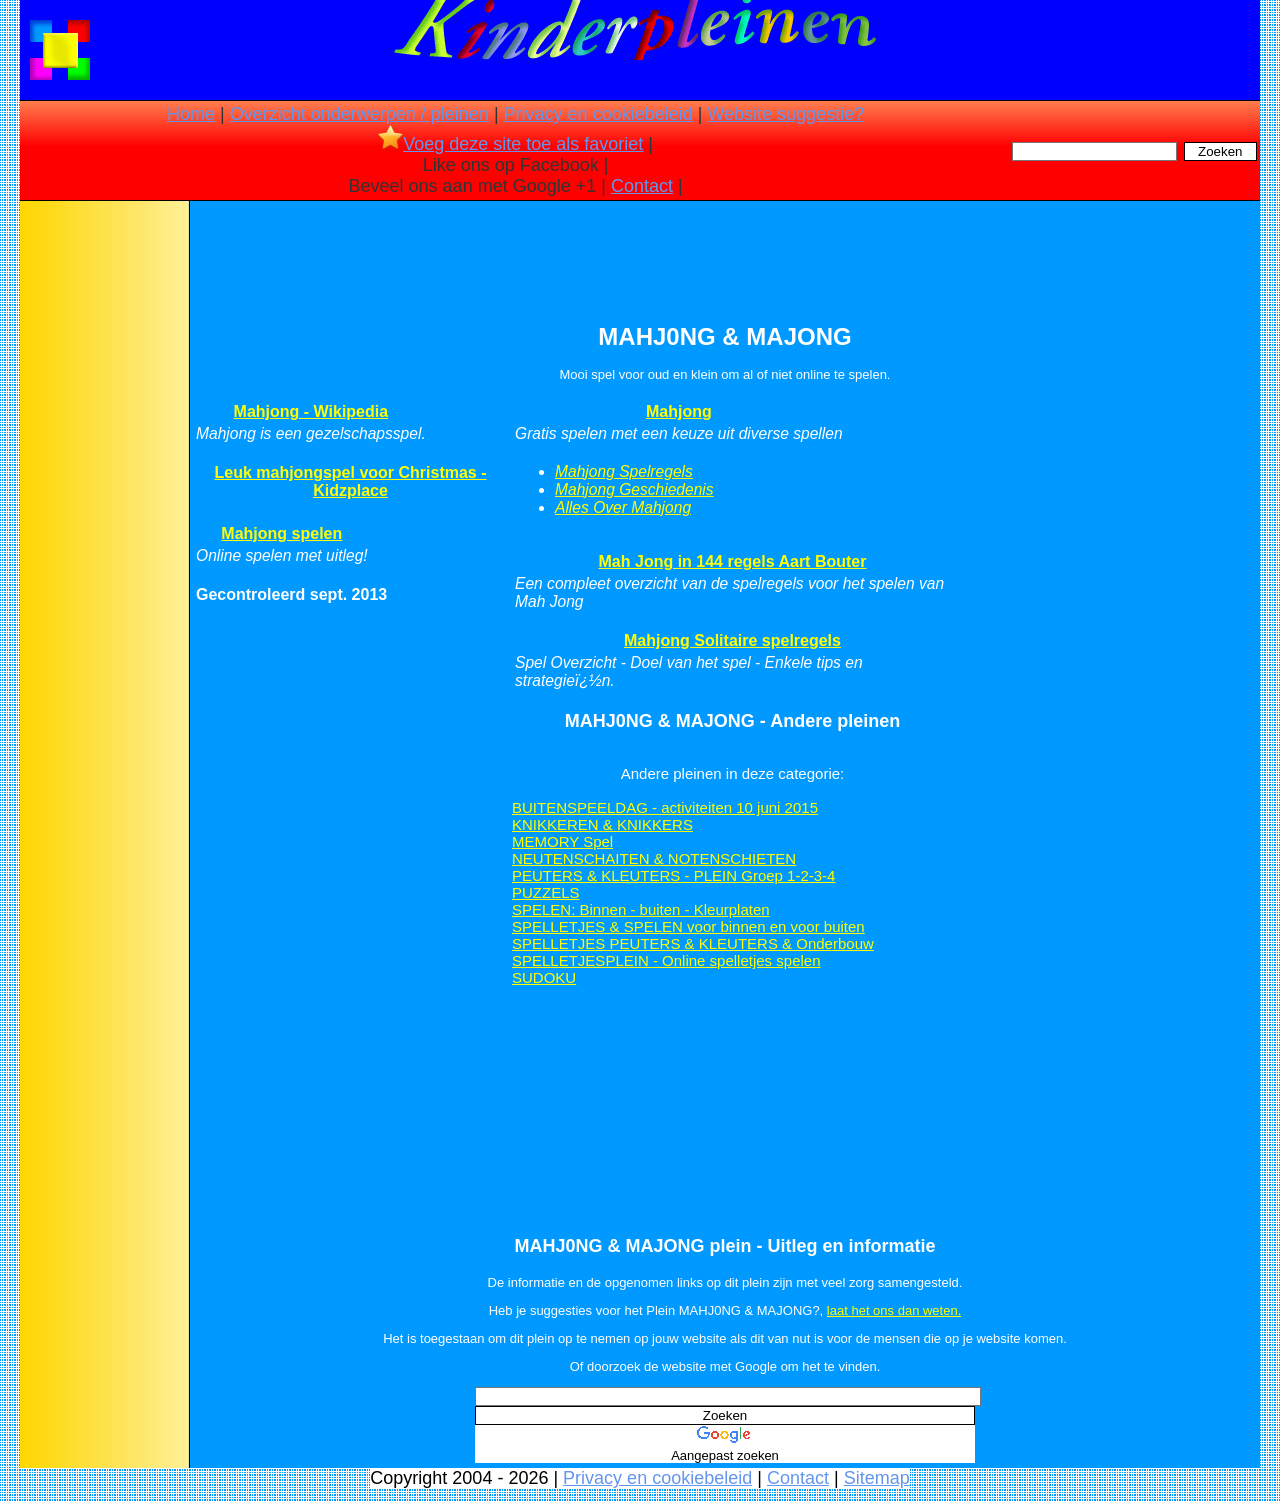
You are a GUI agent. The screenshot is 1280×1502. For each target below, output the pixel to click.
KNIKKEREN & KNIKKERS (602, 824)
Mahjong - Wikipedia (311, 411)
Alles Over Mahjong (623, 507)
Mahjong (679, 411)
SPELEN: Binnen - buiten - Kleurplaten (641, 909)
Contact (642, 186)
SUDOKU (544, 977)
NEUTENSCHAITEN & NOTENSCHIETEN (654, 858)
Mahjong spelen (281, 533)
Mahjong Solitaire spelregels (732, 640)
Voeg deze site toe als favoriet (510, 144)
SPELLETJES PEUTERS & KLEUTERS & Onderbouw (693, 943)
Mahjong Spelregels (624, 471)
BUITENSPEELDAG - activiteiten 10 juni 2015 (665, 807)
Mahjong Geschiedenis (634, 489)
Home (191, 114)
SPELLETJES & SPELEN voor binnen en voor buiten (688, 926)
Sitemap (877, 1478)
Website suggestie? (785, 114)
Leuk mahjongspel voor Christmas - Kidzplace (350, 481)
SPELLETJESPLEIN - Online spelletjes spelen (666, 960)
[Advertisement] (103, 520)
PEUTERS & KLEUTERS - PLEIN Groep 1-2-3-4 (673, 875)
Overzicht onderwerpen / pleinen (359, 114)
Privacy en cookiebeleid (598, 114)
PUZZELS (546, 892)
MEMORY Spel (562, 841)
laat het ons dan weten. (894, 1310)
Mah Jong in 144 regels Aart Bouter (733, 561)
